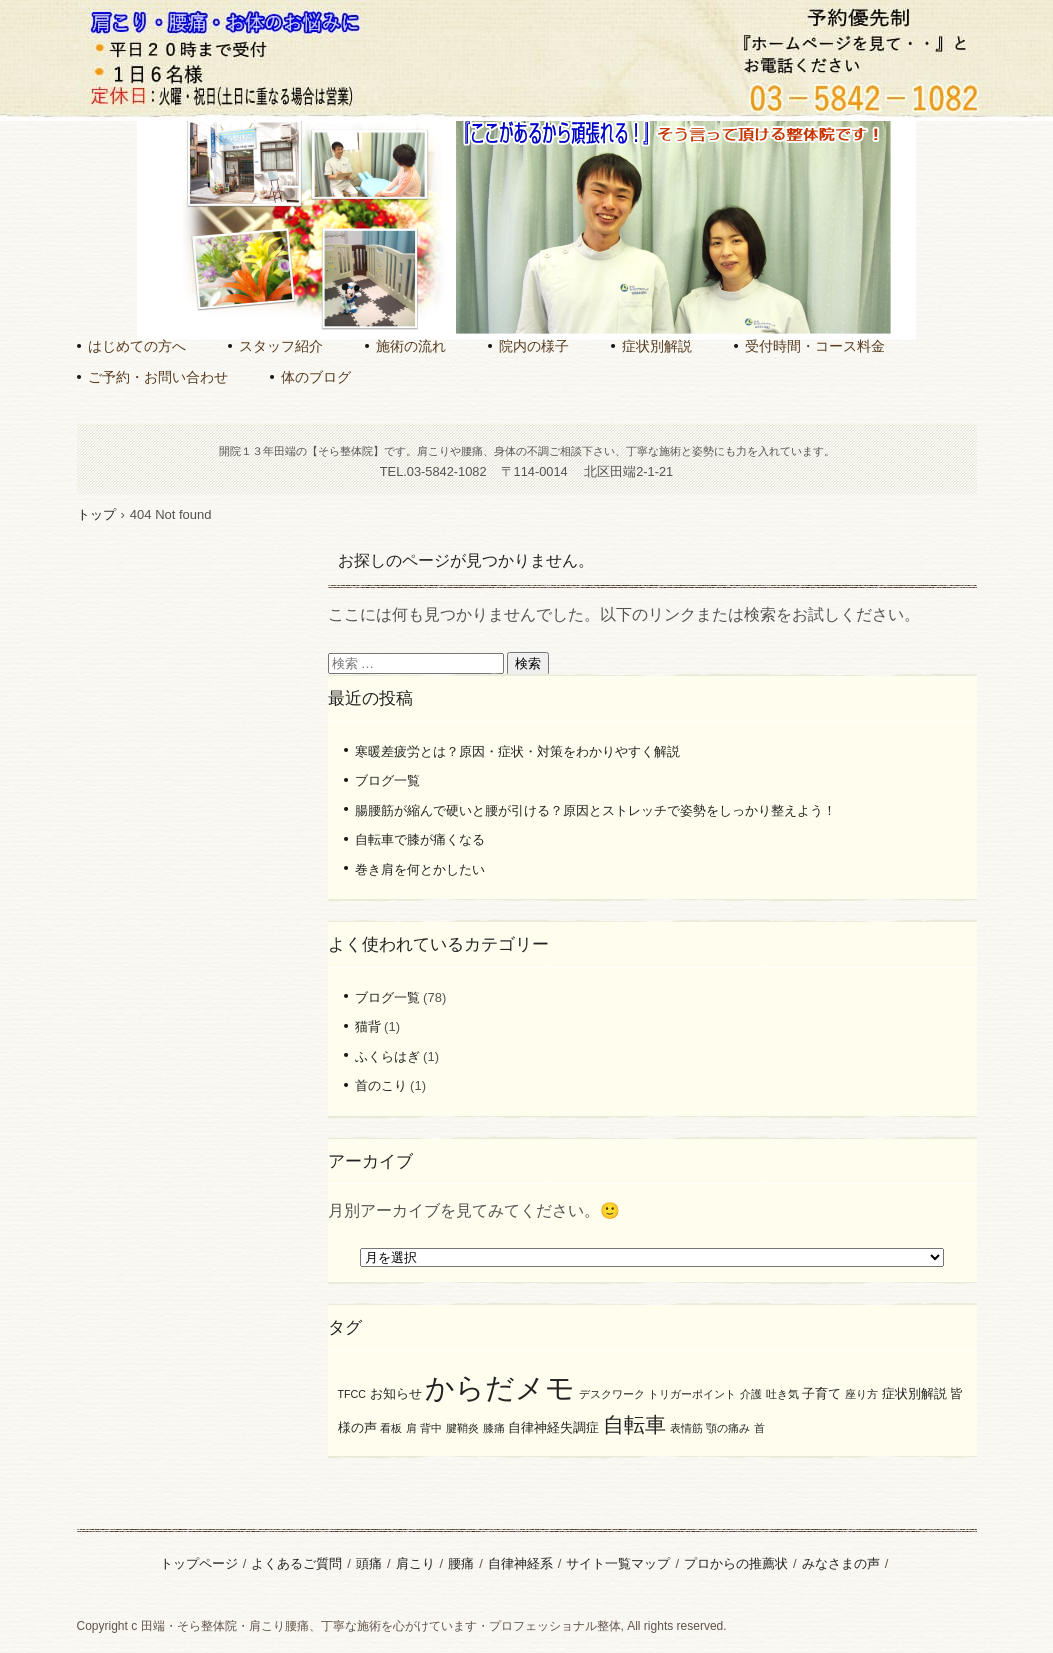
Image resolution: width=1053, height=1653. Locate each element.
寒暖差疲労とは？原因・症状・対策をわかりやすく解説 (517, 751)
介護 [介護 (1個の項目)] (751, 1394)
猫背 (368, 1026)
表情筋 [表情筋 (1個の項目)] (686, 1428)
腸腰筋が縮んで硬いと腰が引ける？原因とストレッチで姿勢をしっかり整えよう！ (595, 810)
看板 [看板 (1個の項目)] (391, 1428)
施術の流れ (411, 346)
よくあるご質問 (296, 1563)
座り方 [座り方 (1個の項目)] (861, 1394)
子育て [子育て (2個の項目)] (821, 1393)
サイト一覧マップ (618, 1563)
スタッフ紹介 (281, 346)
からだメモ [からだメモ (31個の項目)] (500, 1387)
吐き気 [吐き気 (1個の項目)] (782, 1394)
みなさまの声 (841, 1563)
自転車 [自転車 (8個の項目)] (634, 1424)
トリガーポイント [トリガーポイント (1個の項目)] (692, 1394)
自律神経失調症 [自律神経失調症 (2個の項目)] (553, 1427)
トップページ (199, 1563)
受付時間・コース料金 (815, 346)
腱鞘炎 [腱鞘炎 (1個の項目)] (462, 1428)
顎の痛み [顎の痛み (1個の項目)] (728, 1428)
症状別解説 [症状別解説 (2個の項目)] (914, 1393)
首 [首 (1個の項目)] (759, 1428)
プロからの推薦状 (736, 1563)
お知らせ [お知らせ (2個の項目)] (396, 1393)
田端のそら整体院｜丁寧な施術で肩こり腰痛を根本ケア (523, 109)
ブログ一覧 (387, 780)
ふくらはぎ (387, 1056)
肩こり (415, 1563)
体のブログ (316, 377)
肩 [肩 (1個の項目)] (411, 1428)
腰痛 (461, 1563)
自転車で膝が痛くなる (420, 839)
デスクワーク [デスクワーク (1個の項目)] (612, 1394)
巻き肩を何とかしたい (420, 869)
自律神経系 (520, 1563)
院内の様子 (534, 346)
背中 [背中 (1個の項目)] (431, 1428)
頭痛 (369, 1563)
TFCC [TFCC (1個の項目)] (352, 1394)
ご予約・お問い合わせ (158, 377)
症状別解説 (657, 346)
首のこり (381, 1085)
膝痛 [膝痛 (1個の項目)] (494, 1428)
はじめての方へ (137, 346)
